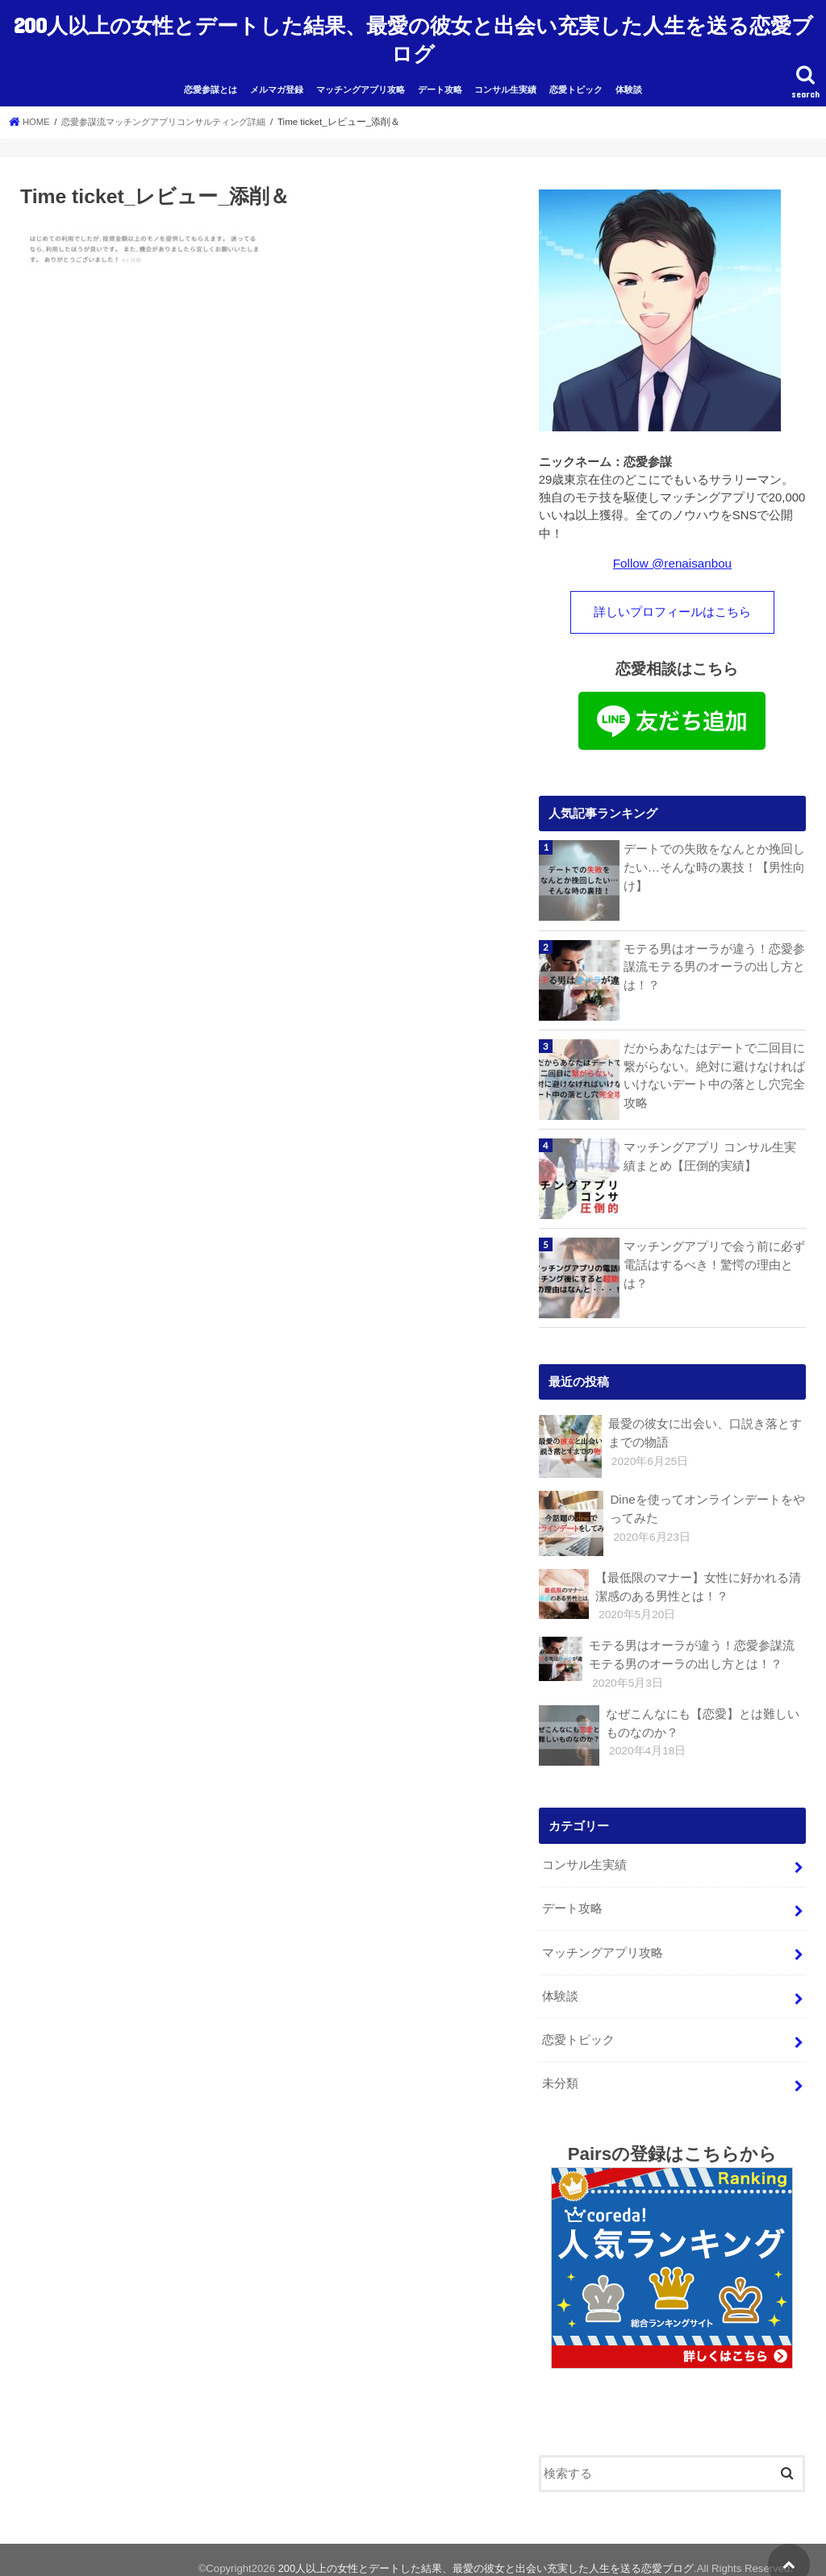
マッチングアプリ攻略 (360, 82)
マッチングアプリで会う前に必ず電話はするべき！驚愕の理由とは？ (714, 1257)
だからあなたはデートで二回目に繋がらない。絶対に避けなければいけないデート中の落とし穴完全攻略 (714, 1067)
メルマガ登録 (276, 82)
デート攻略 (440, 82)
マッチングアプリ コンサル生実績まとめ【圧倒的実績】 (710, 1149)
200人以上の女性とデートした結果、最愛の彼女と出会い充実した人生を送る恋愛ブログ (413, 34)
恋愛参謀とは (210, 82)
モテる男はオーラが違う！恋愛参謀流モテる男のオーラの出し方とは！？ (714, 959)
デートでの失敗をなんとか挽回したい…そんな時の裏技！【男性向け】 (714, 859)
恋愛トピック (576, 82)
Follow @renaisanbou (673, 556)
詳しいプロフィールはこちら (672, 604)
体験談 (628, 82)
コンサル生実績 (505, 82)
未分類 (560, 2068)
